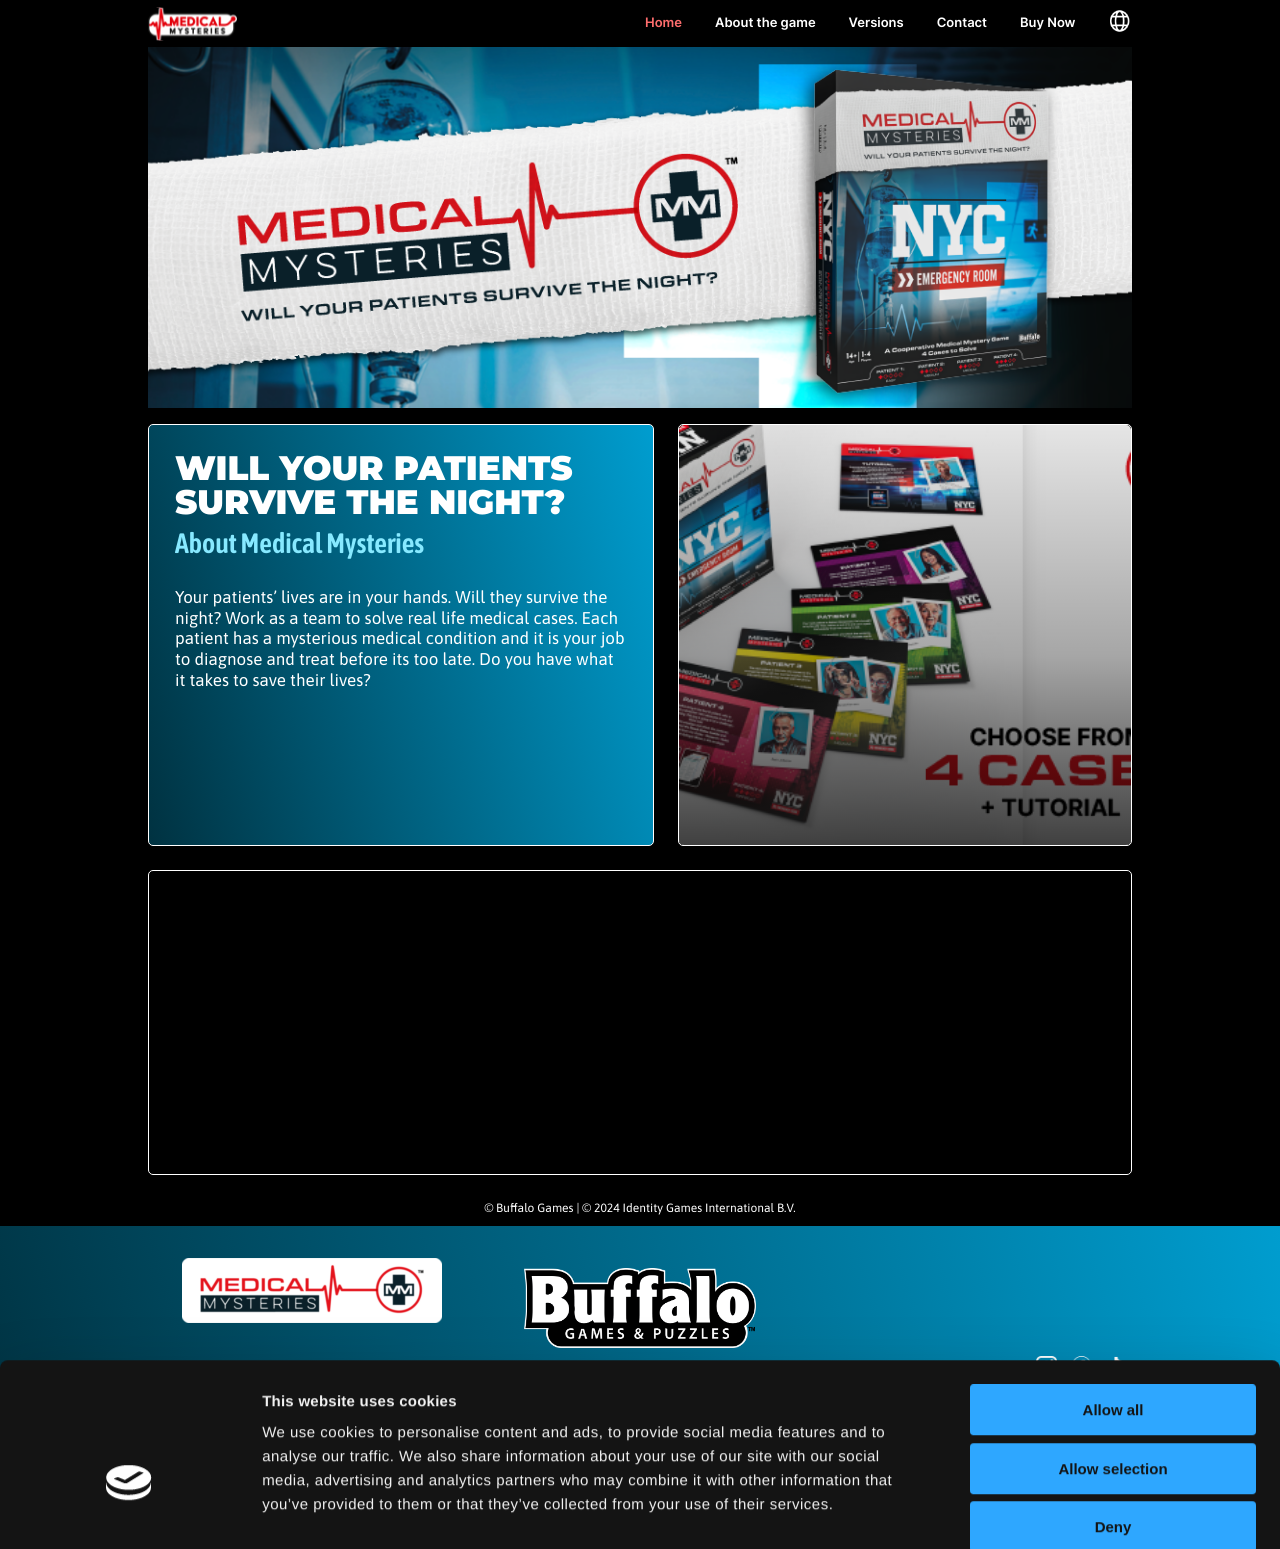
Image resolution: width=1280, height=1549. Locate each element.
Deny (1113, 1421)
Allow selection (1112, 1363)
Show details (1049, 1509)
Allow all (1113, 1304)
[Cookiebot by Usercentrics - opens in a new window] (129, 1510)
